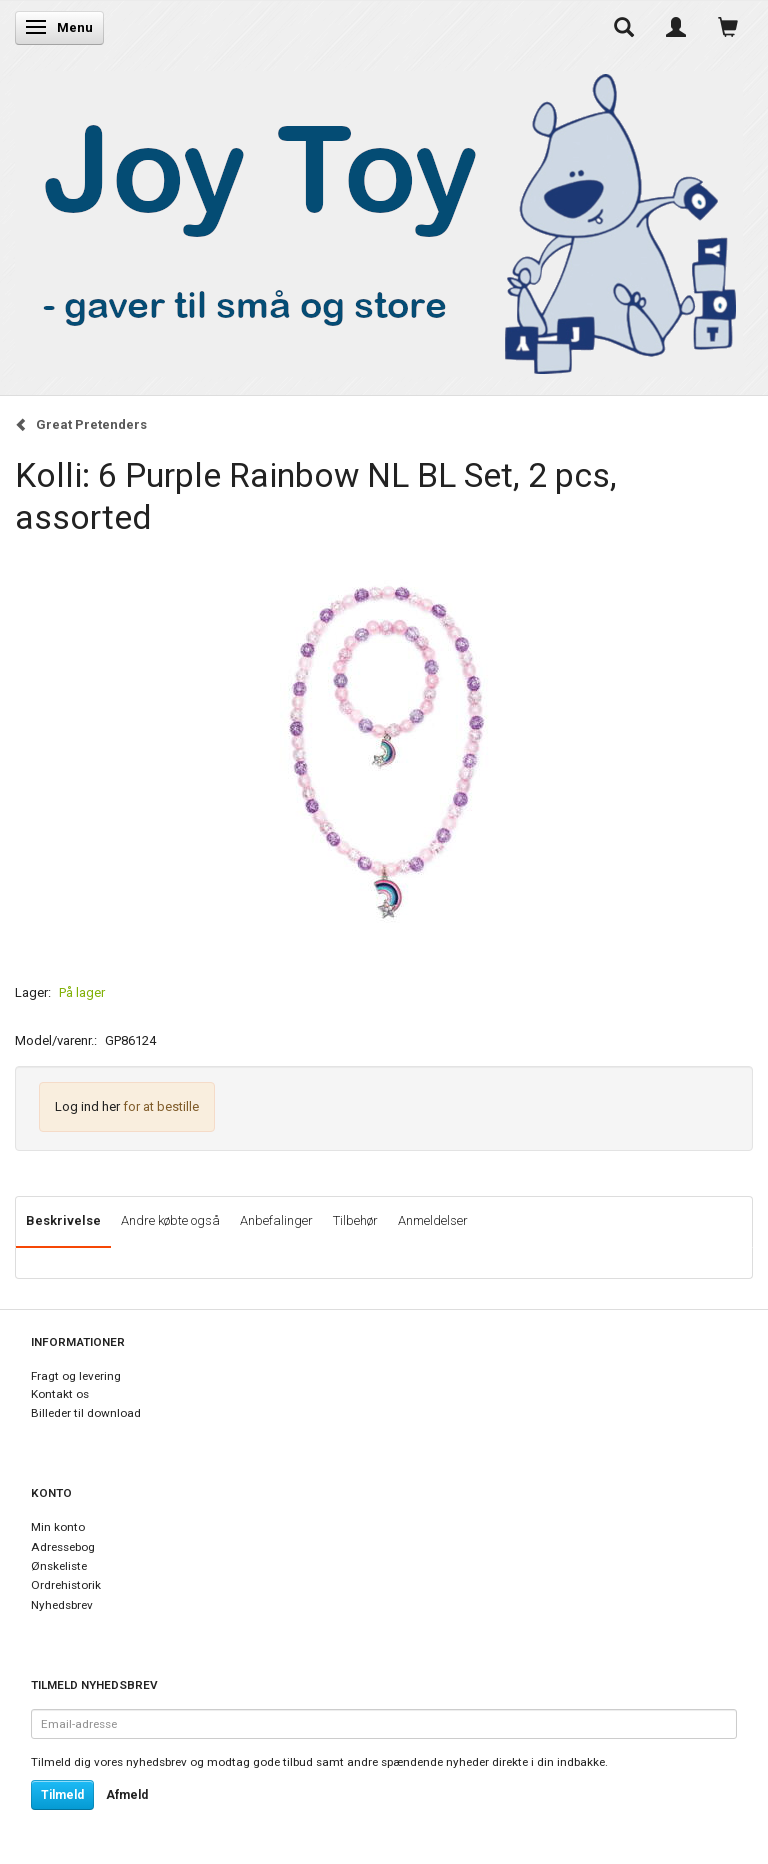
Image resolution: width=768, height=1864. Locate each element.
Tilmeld (62, 1795)
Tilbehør (355, 1220)
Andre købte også (170, 1220)
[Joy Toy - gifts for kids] (379, 219)
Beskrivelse (63, 1220)
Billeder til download (86, 1413)
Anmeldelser (433, 1220)
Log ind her (87, 1106)
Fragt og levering (76, 1376)
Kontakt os (60, 1394)
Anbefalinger (276, 1220)
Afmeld (127, 1795)
